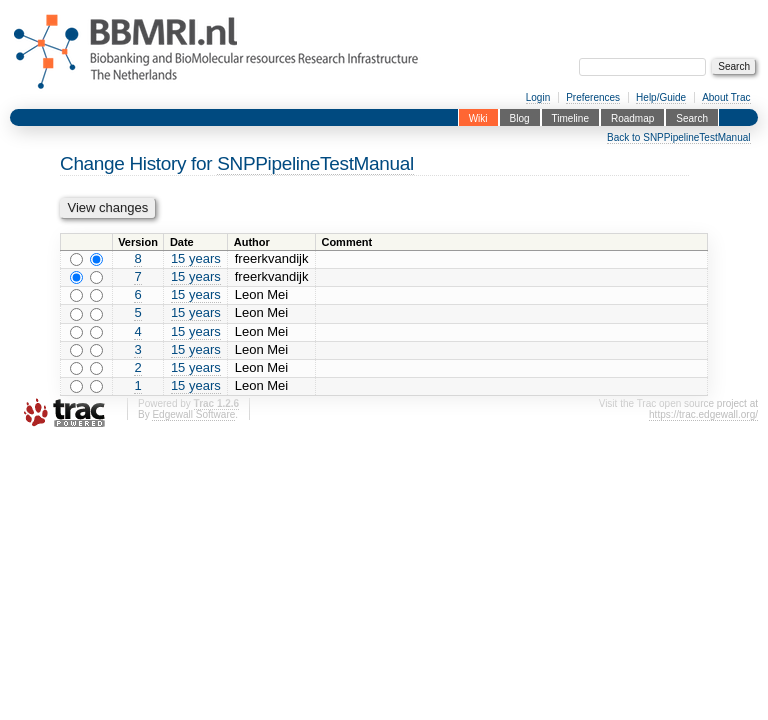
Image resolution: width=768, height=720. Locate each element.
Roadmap (632, 117)
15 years (196, 258)
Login (538, 97)
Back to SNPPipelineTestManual (678, 137)
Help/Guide (661, 97)
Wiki (478, 117)
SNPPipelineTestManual (315, 163)
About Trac (726, 97)
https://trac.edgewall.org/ (703, 414)
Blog (520, 117)
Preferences (593, 97)
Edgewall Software (193, 414)
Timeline (570, 117)
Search (692, 117)
